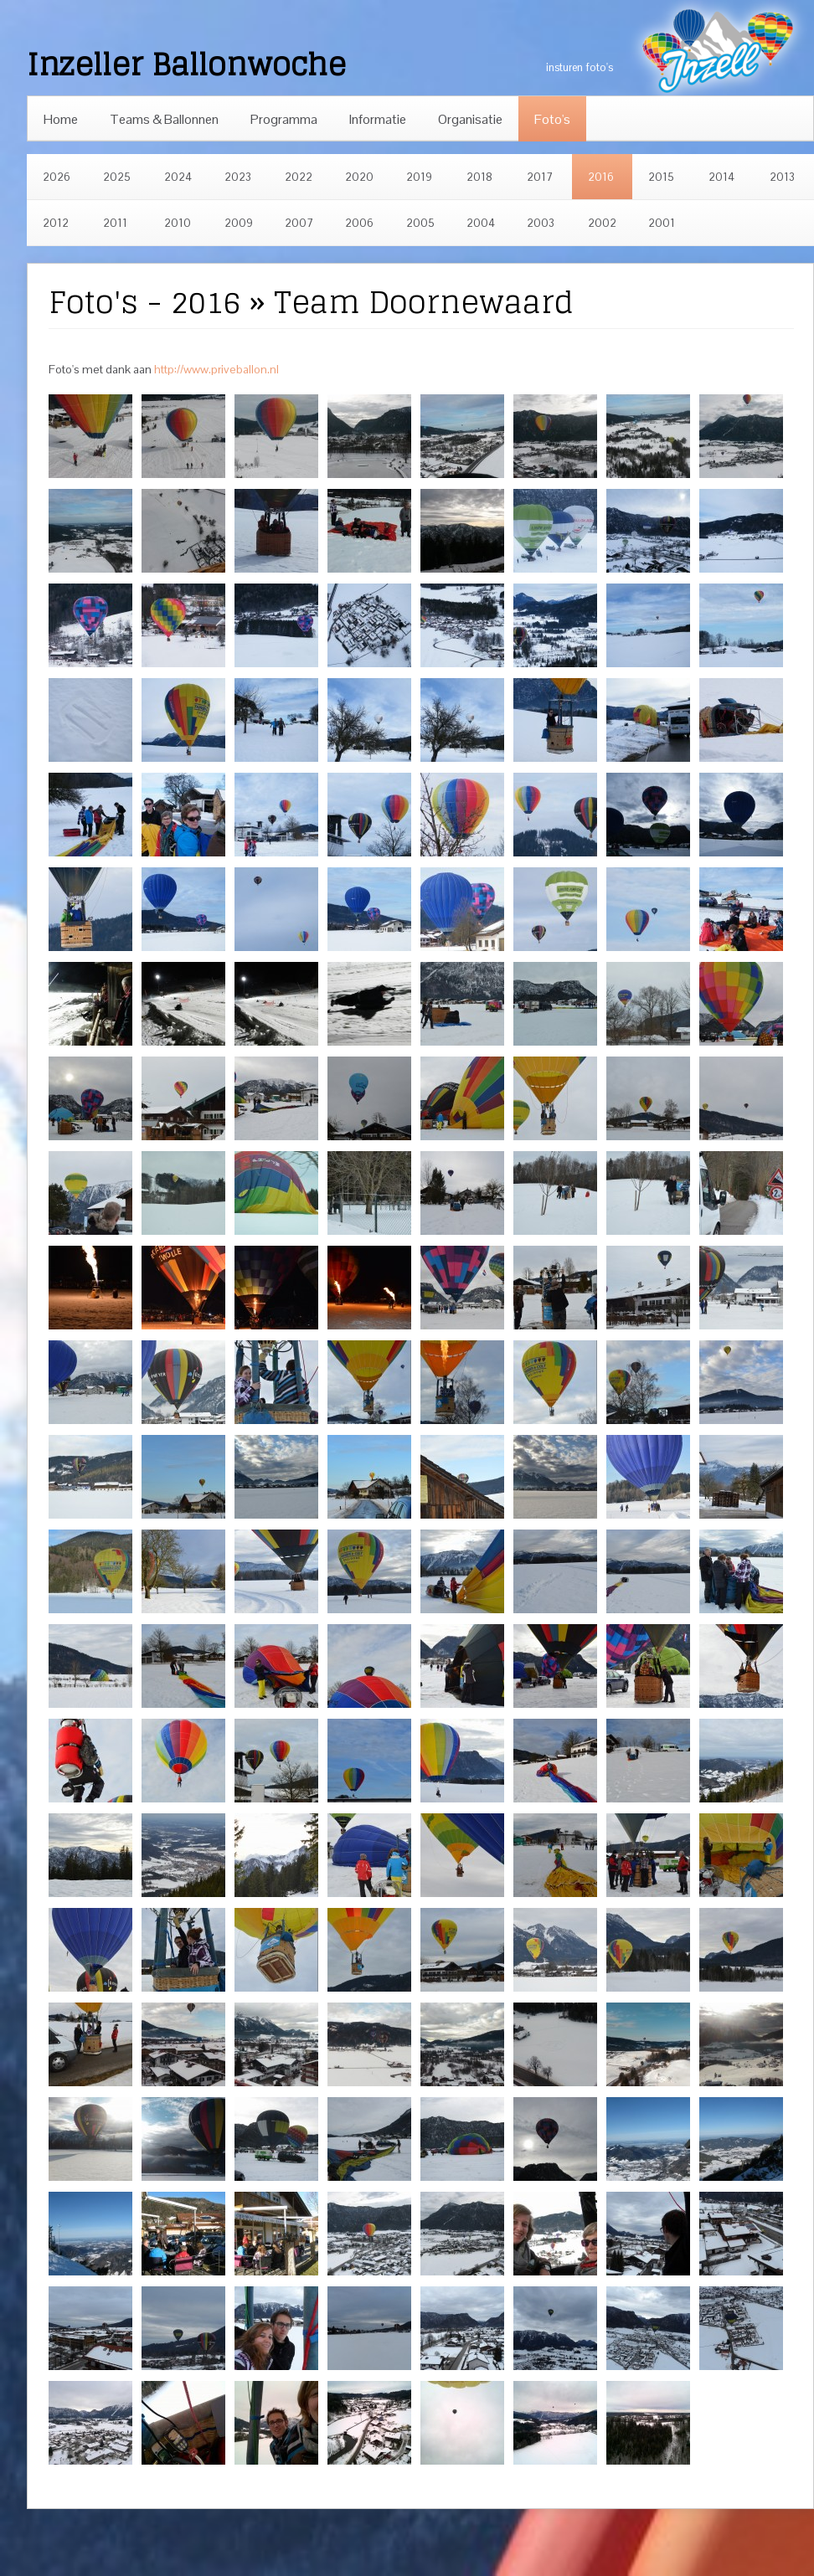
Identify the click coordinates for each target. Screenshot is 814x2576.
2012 (56, 223)
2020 (359, 177)
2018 (479, 177)
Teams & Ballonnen (164, 119)
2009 (238, 223)
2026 (56, 177)
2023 (237, 177)
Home (61, 119)
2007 (299, 223)
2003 (540, 223)
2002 (602, 223)
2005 (420, 223)
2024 (178, 177)
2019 (419, 177)
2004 (480, 223)
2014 (721, 177)
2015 (661, 177)
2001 (661, 223)
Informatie (377, 119)
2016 (601, 177)
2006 (359, 223)
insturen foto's (579, 67)
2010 (177, 223)
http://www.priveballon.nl (216, 369)
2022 (298, 177)
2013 (782, 177)
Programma (283, 119)
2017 (540, 177)
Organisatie (470, 119)
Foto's (552, 119)
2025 (117, 177)
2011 (115, 223)
